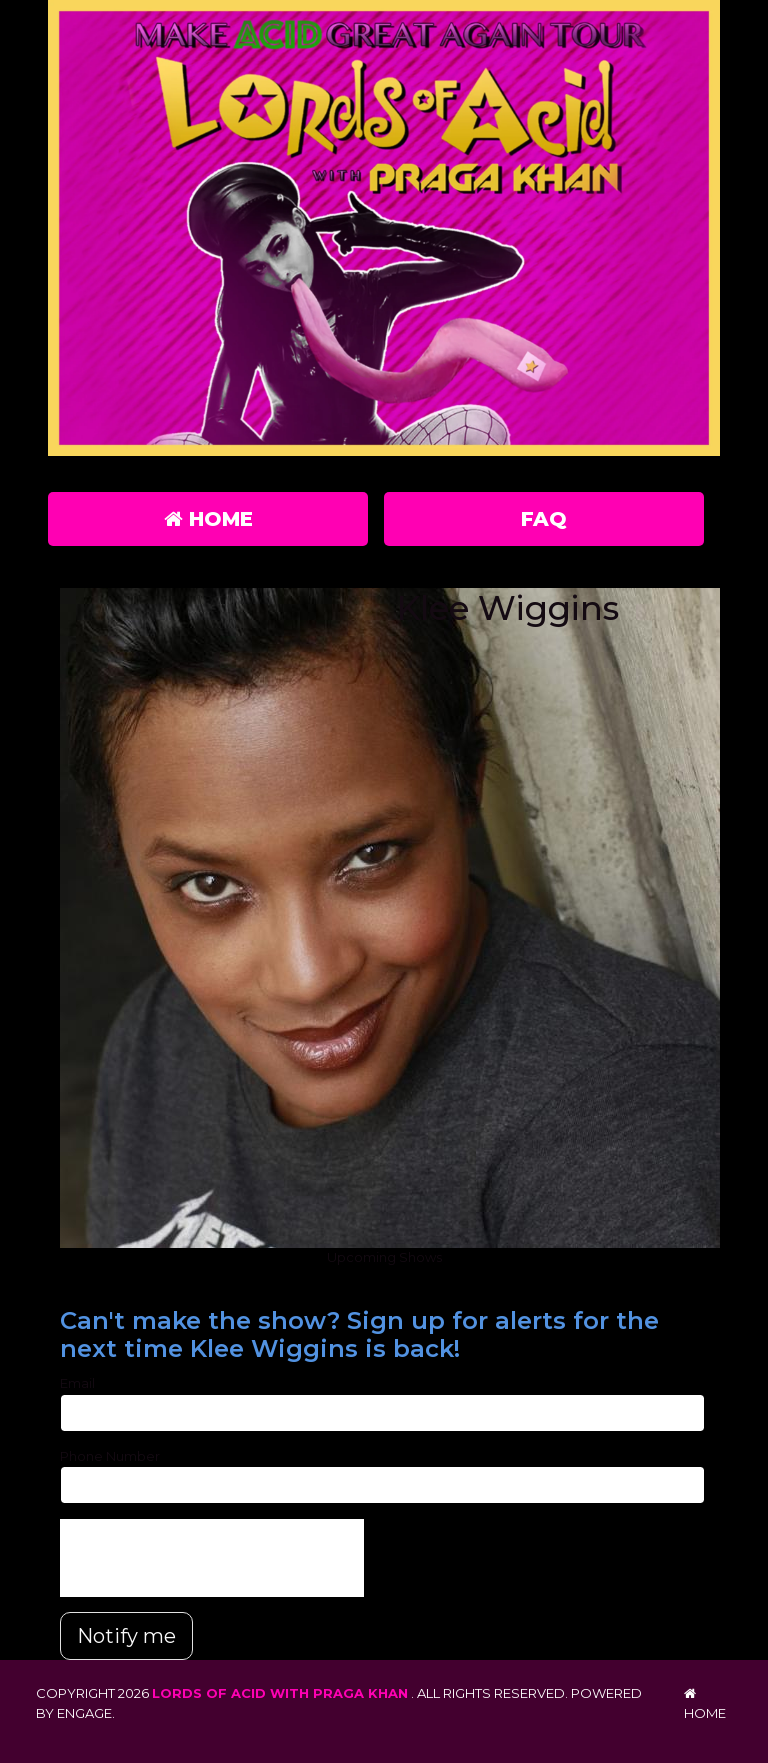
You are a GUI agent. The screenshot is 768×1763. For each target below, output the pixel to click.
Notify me (126, 1636)
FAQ (544, 519)
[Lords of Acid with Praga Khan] (384, 232)
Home (208, 519)
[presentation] (212, 1558)
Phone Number (110, 1456)
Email (77, 1383)
